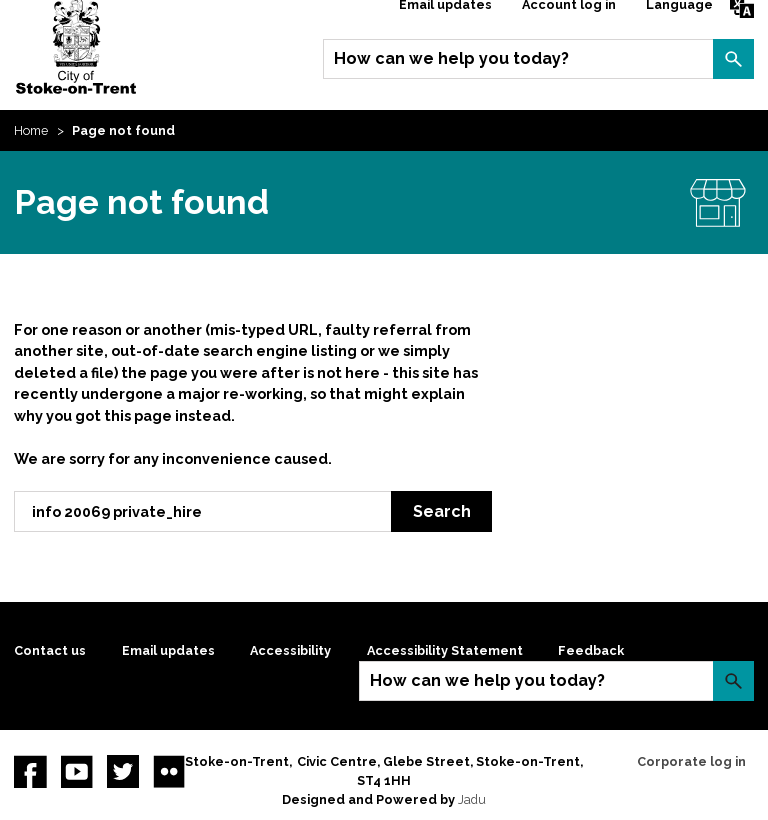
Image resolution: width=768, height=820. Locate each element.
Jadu (472, 799)
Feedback (591, 650)
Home (31, 130)
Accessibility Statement (445, 650)
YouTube (77, 771)
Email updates (168, 650)
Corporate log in (691, 761)
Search (733, 59)
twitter (123, 771)
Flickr (169, 771)
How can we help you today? (451, 58)
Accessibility (290, 650)
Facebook (30, 771)
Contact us (50, 650)
